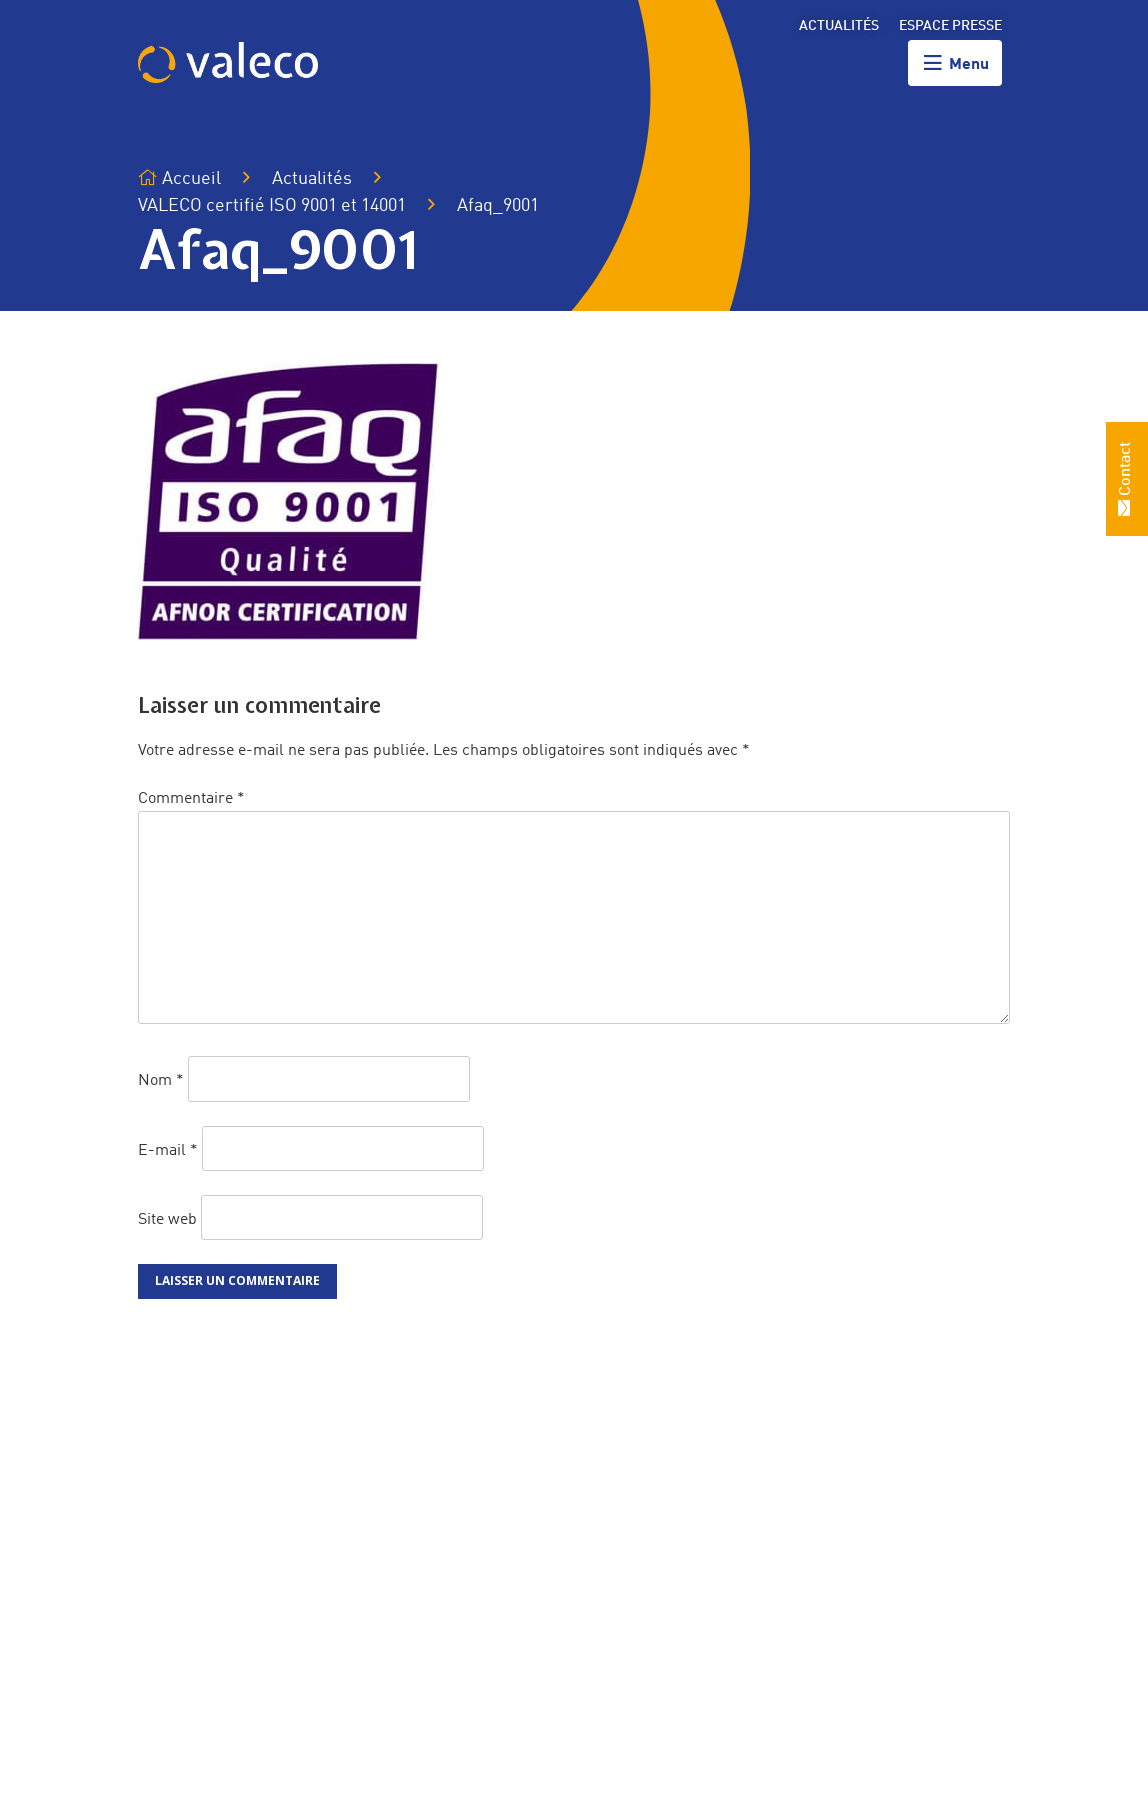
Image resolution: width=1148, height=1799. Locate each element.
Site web (167, 1219)
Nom (161, 1081)
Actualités (839, 26)
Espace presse (950, 26)
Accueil (179, 178)
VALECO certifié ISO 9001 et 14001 (272, 206)
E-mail (168, 1150)
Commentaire (191, 799)
